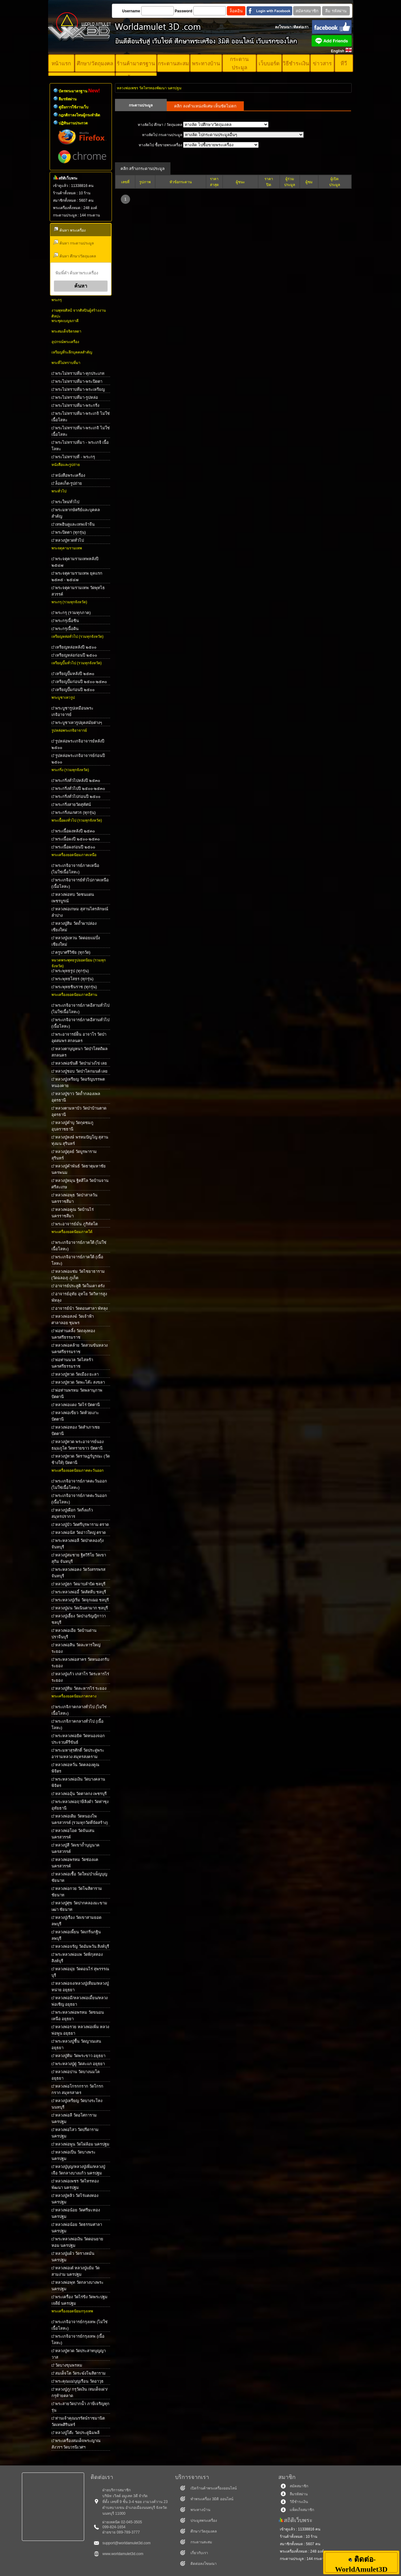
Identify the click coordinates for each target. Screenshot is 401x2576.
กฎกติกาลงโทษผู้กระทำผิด (79, 115)
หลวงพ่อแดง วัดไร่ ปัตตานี (77, 1404)
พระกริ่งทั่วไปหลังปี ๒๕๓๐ (77, 780)
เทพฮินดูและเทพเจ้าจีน (75, 524)
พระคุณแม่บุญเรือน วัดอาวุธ (79, 2381)
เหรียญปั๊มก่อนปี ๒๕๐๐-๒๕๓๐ (81, 681)
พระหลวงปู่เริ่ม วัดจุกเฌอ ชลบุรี (82, 1600)
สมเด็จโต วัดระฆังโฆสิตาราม (80, 2373)
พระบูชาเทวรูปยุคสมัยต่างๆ (78, 722)
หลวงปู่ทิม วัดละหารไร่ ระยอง (80, 1688)
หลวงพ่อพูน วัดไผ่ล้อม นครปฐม (82, 2144)
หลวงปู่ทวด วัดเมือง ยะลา (77, 1374)
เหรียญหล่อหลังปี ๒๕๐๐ (75, 647)
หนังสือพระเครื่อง (70, 475)
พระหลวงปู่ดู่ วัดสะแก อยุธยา (80, 2063)
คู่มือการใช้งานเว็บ (73, 107)
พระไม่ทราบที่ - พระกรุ (75, 457)
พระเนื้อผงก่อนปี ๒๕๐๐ (75, 847)
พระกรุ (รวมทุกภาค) (73, 612)
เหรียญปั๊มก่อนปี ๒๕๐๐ (75, 689)
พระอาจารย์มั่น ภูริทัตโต (76, 1224)
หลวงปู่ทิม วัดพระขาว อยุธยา (80, 2055)
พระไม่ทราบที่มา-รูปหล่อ (76, 397)
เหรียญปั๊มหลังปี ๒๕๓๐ (74, 673)
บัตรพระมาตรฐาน (79, 91)
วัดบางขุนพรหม (68, 2365)
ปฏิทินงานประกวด (73, 123)
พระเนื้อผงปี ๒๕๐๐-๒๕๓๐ (77, 839)
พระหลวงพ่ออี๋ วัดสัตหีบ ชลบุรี (80, 1592)
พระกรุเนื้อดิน (67, 628)
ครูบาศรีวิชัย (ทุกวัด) (72, 952)
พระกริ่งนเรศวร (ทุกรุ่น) (75, 812)
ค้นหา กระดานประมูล (73, 242)
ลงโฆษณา (283, 27)
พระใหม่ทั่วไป (67, 501)
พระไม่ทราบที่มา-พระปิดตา (78, 381)
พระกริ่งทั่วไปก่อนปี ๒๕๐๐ (77, 796)
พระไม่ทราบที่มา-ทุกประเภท (79, 373)
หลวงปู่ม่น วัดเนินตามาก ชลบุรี (81, 1608)
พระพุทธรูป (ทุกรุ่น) (72, 971)
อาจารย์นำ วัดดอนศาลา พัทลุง (81, 1308)
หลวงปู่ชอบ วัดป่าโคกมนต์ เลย (81, 1071)
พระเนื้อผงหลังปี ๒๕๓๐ (75, 831)
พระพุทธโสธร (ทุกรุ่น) (74, 979)
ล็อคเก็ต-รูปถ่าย (68, 483)
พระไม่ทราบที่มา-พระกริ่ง (77, 405)
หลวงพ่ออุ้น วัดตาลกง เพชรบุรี (81, 1793)
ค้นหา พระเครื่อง (69, 230)
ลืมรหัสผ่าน (67, 99)
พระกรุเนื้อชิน (67, 620)
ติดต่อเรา (301, 27)
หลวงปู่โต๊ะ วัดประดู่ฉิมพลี (77, 2432)
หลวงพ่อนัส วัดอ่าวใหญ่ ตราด (80, 1532)
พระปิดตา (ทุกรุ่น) (70, 532)
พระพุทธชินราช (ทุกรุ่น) (76, 987)
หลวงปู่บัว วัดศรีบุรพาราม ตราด (82, 1524)
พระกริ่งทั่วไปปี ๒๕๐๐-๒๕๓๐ (80, 788)
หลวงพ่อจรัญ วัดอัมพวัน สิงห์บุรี (82, 1946)
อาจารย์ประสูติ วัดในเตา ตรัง (79, 1286)
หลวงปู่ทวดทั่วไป (69, 540)
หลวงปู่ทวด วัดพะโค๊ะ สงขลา (80, 1382)
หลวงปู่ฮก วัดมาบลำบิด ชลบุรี (80, 1584)
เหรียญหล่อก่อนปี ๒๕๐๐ (76, 655)
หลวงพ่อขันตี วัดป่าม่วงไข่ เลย (81, 1063)
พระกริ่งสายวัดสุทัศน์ (73, 804)
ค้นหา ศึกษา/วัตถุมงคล (74, 255)
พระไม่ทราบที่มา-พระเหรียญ (80, 389)
